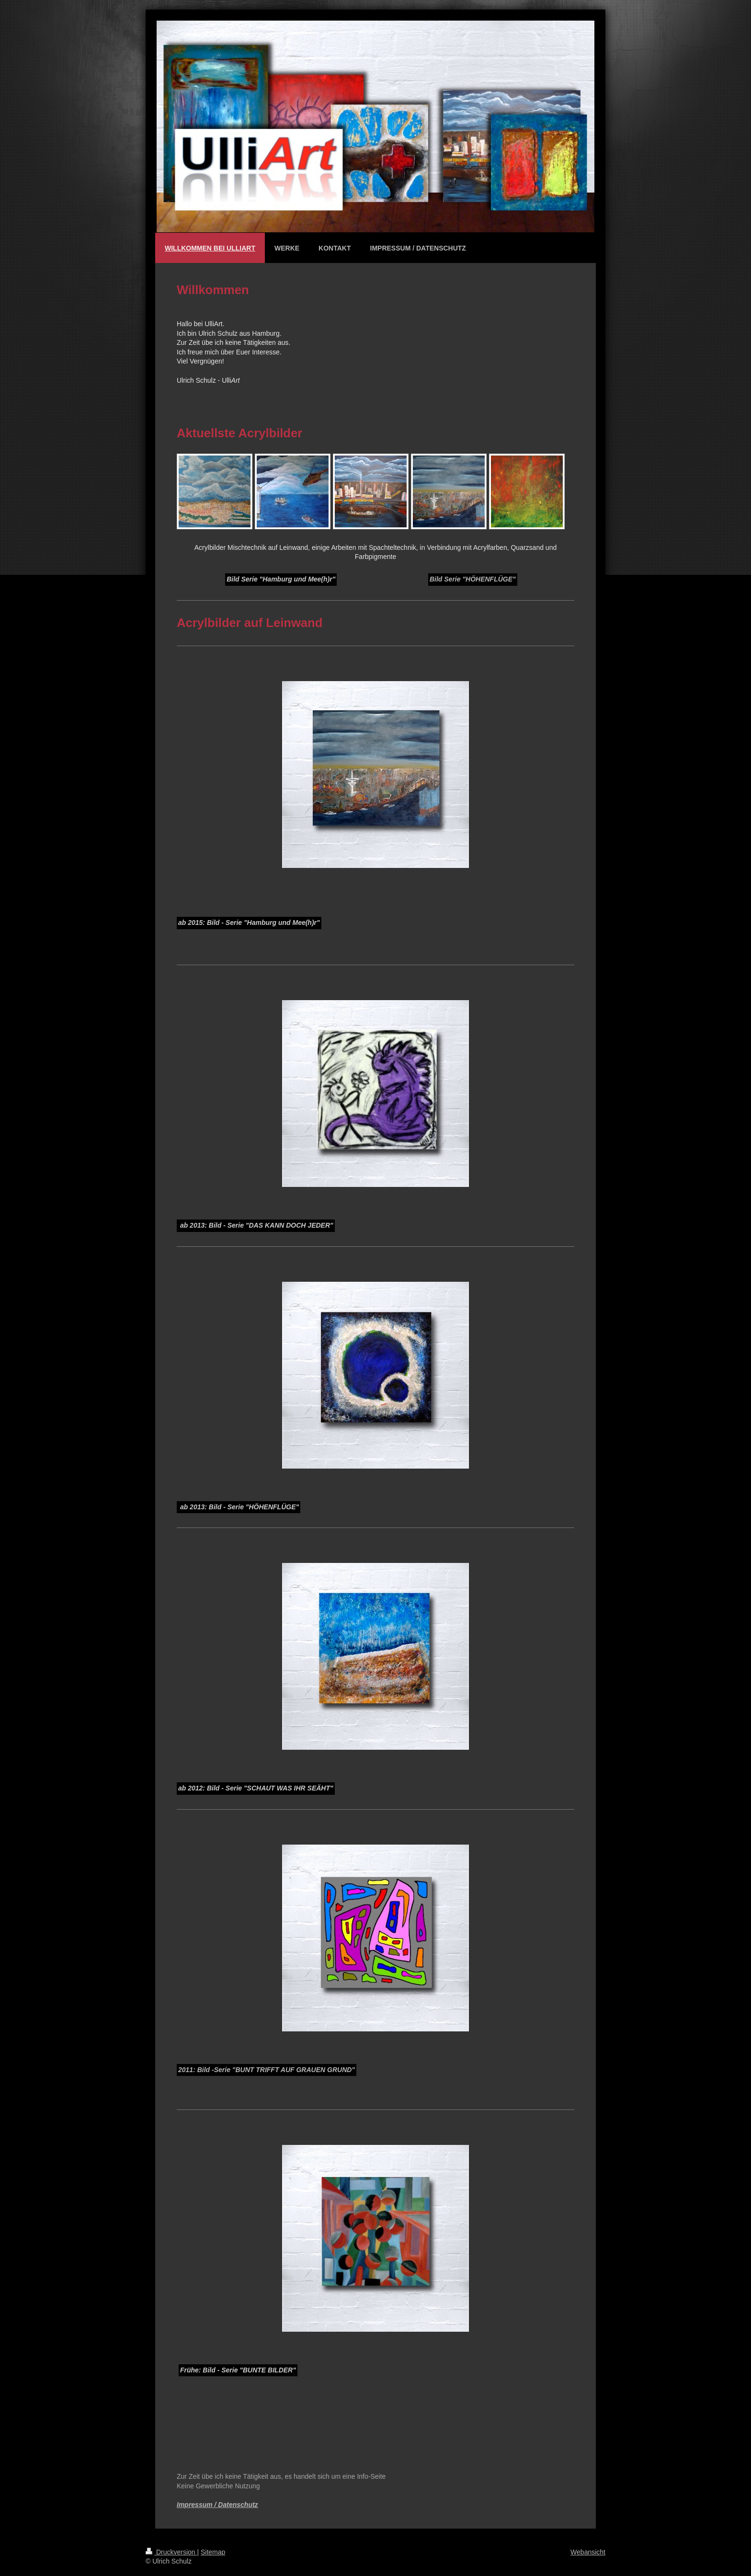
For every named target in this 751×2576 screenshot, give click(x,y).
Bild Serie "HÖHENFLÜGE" (473, 579)
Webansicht (587, 2552)
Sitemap (213, 2552)
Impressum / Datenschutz (217, 2504)
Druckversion (171, 2552)
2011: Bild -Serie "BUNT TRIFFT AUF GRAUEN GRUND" (266, 2070)
